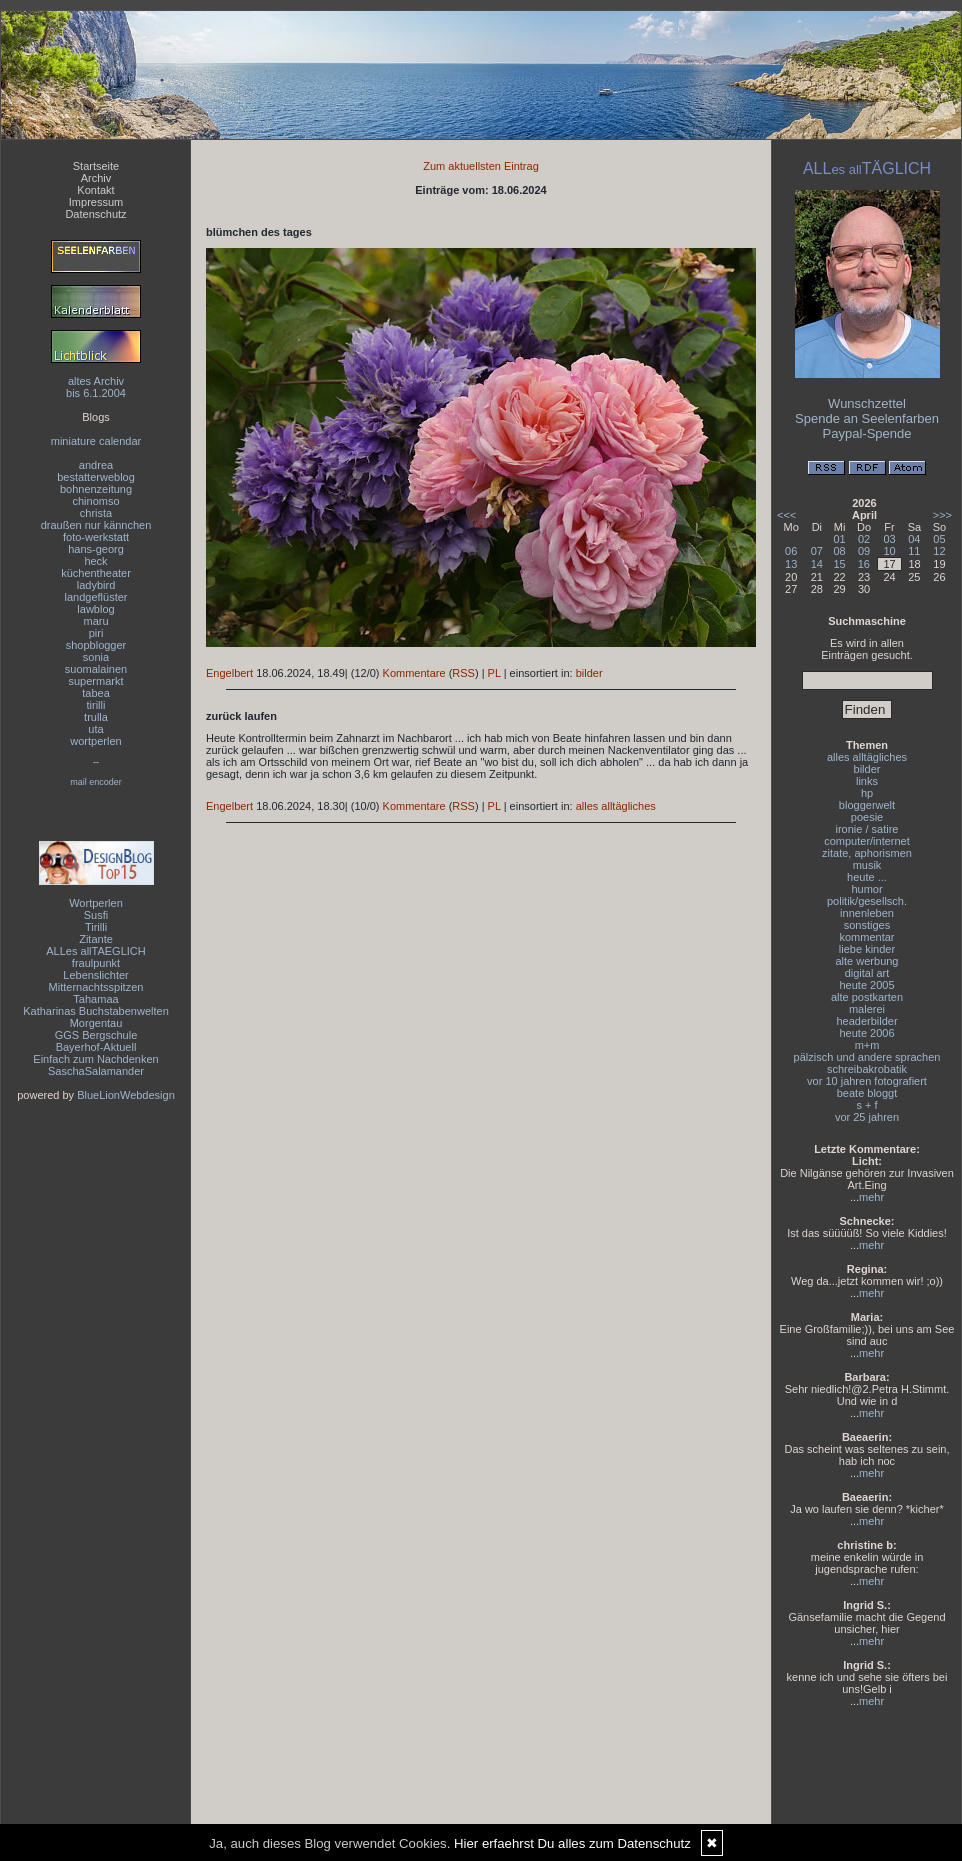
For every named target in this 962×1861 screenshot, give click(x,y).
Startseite (96, 166)
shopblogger (96, 645)
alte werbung (867, 961)
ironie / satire (867, 829)
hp (867, 793)
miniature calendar (96, 441)
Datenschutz (95, 214)
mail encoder (96, 782)
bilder (589, 673)
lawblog (95, 609)
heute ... (867, 877)
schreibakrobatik (867, 1069)
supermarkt (95, 681)
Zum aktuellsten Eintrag (481, 166)
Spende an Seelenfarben (867, 418)
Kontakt (95, 190)
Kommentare (414, 673)
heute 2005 (866, 985)
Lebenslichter (95, 975)
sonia (96, 657)
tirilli (96, 705)
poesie (867, 817)
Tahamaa (95, 999)
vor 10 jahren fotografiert (867, 1081)
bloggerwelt (867, 805)
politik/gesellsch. (867, 901)
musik (867, 865)
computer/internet (867, 841)
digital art (867, 973)
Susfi (96, 915)
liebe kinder (867, 949)
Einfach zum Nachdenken (95, 1059)
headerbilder (866, 1021)
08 (840, 551)
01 (840, 539)
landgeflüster (96, 597)
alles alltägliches (616, 806)
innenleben (867, 913)
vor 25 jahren (867, 1117)
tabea (96, 693)
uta (95, 729)
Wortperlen (96, 903)
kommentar (866, 937)
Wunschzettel (867, 403)
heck (95, 561)
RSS (463, 673)
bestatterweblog (96, 477)
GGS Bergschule (96, 1035)
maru (95, 621)
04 (914, 539)
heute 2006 (866, 1033)
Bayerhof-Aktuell (96, 1047)
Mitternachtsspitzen (96, 987)
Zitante (96, 939)
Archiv (96, 178)
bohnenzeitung (96, 489)
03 (889, 539)
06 (791, 551)
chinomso (95, 501)
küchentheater (96, 573)
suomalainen (96, 669)
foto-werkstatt (96, 537)
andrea (96, 465)
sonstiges (867, 925)
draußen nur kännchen (96, 525)
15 (840, 564)
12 (939, 551)
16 (864, 564)
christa (96, 513)
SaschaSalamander (96, 1071)
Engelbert (229, 673)
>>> (942, 515)
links (867, 781)
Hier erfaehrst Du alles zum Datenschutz (572, 1843)
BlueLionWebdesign (126, 1095)
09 (864, 551)
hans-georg (96, 549)
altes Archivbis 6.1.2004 (96, 387)
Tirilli (96, 927)
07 (817, 551)
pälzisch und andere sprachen (867, 1057)
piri (96, 633)
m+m (867, 1045)
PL (494, 673)
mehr (871, 1197)
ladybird (96, 585)
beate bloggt (867, 1093)
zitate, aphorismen (867, 853)
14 (817, 564)
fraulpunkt (96, 963)
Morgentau (96, 1023)
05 (939, 539)
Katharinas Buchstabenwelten (96, 1011)
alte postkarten (867, 997)
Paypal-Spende (867, 433)
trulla (96, 717)
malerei (867, 1009)
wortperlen (95, 741)
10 (889, 551)
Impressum (96, 202)
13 (791, 564)
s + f (866, 1105)
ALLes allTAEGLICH (95, 951)
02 (864, 539)
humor (866, 889)
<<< (786, 515)
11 (914, 551)
